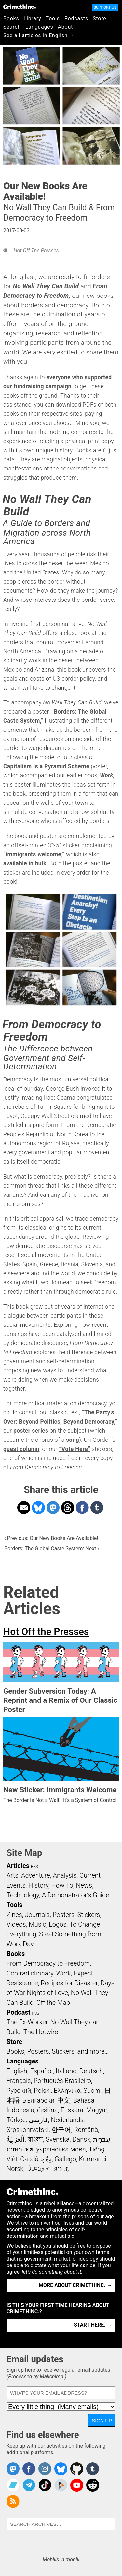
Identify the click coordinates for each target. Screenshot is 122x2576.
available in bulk (25, 863)
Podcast (18, 2012)
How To (62, 1885)
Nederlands (67, 2120)
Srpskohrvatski (28, 2130)
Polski (42, 2090)
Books (11, 18)
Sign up (102, 2420)
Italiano (66, 2071)
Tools (53, 18)
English (17, 2071)
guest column (21, 1449)
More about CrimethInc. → (75, 2285)
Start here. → (93, 2325)
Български (38, 2100)
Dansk (81, 2139)
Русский (19, 2090)
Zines (14, 1914)
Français (19, 2081)
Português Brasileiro (62, 2081)
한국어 (61, 2130)
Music (37, 1924)
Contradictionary (30, 1973)
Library (32, 18)
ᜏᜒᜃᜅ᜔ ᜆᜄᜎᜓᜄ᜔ (47, 2169)
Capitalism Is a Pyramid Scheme (46, 766)
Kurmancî (92, 2159)
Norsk (15, 2169)
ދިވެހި (46, 2159)
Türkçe (16, 2120)
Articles (18, 1866)
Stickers (88, 1914)
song (72, 1440)
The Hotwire (40, 2032)
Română (86, 2130)
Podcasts (76, 18)
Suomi (92, 2090)
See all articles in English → (39, 35)
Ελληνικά (67, 2090)
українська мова (61, 2149)
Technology (23, 1895)
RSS (34, 1866)
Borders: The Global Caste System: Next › (51, 1548)
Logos (57, 1924)
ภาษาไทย (20, 2149)
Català (29, 2159)
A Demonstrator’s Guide (75, 1895)
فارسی (38, 2120)
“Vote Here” (74, 1449)
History (38, 1885)
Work (63, 1973)
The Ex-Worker (27, 2022)
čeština (47, 2110)
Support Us (105, 7)
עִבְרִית (101, 2139)
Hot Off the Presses (36, 250)
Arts (12, 1875)
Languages (39, 27)
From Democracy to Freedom (48, 1963)
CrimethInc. (19, 6)
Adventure (35, 1875)
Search (12, 27)
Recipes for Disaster (69, 1983)
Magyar (96, 2110)
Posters (64, 1914)
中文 (63, 2100)
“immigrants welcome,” (33, 854)
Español (41, 2071)
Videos (16, 1924)
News (84, 1885)
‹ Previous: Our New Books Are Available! (51, 1538)
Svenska (57, 2139)
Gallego (65, 2159)
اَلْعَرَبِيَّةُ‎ (16, 2139)
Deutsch (91, 2071)
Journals (37, 1914)
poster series (30, 1430)
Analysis (64, 1875)
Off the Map (53, 2002)
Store (99, 18)
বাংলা (35, 2139)
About (65, 27)
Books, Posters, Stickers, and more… (58, 2051)
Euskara (72, 2110)
